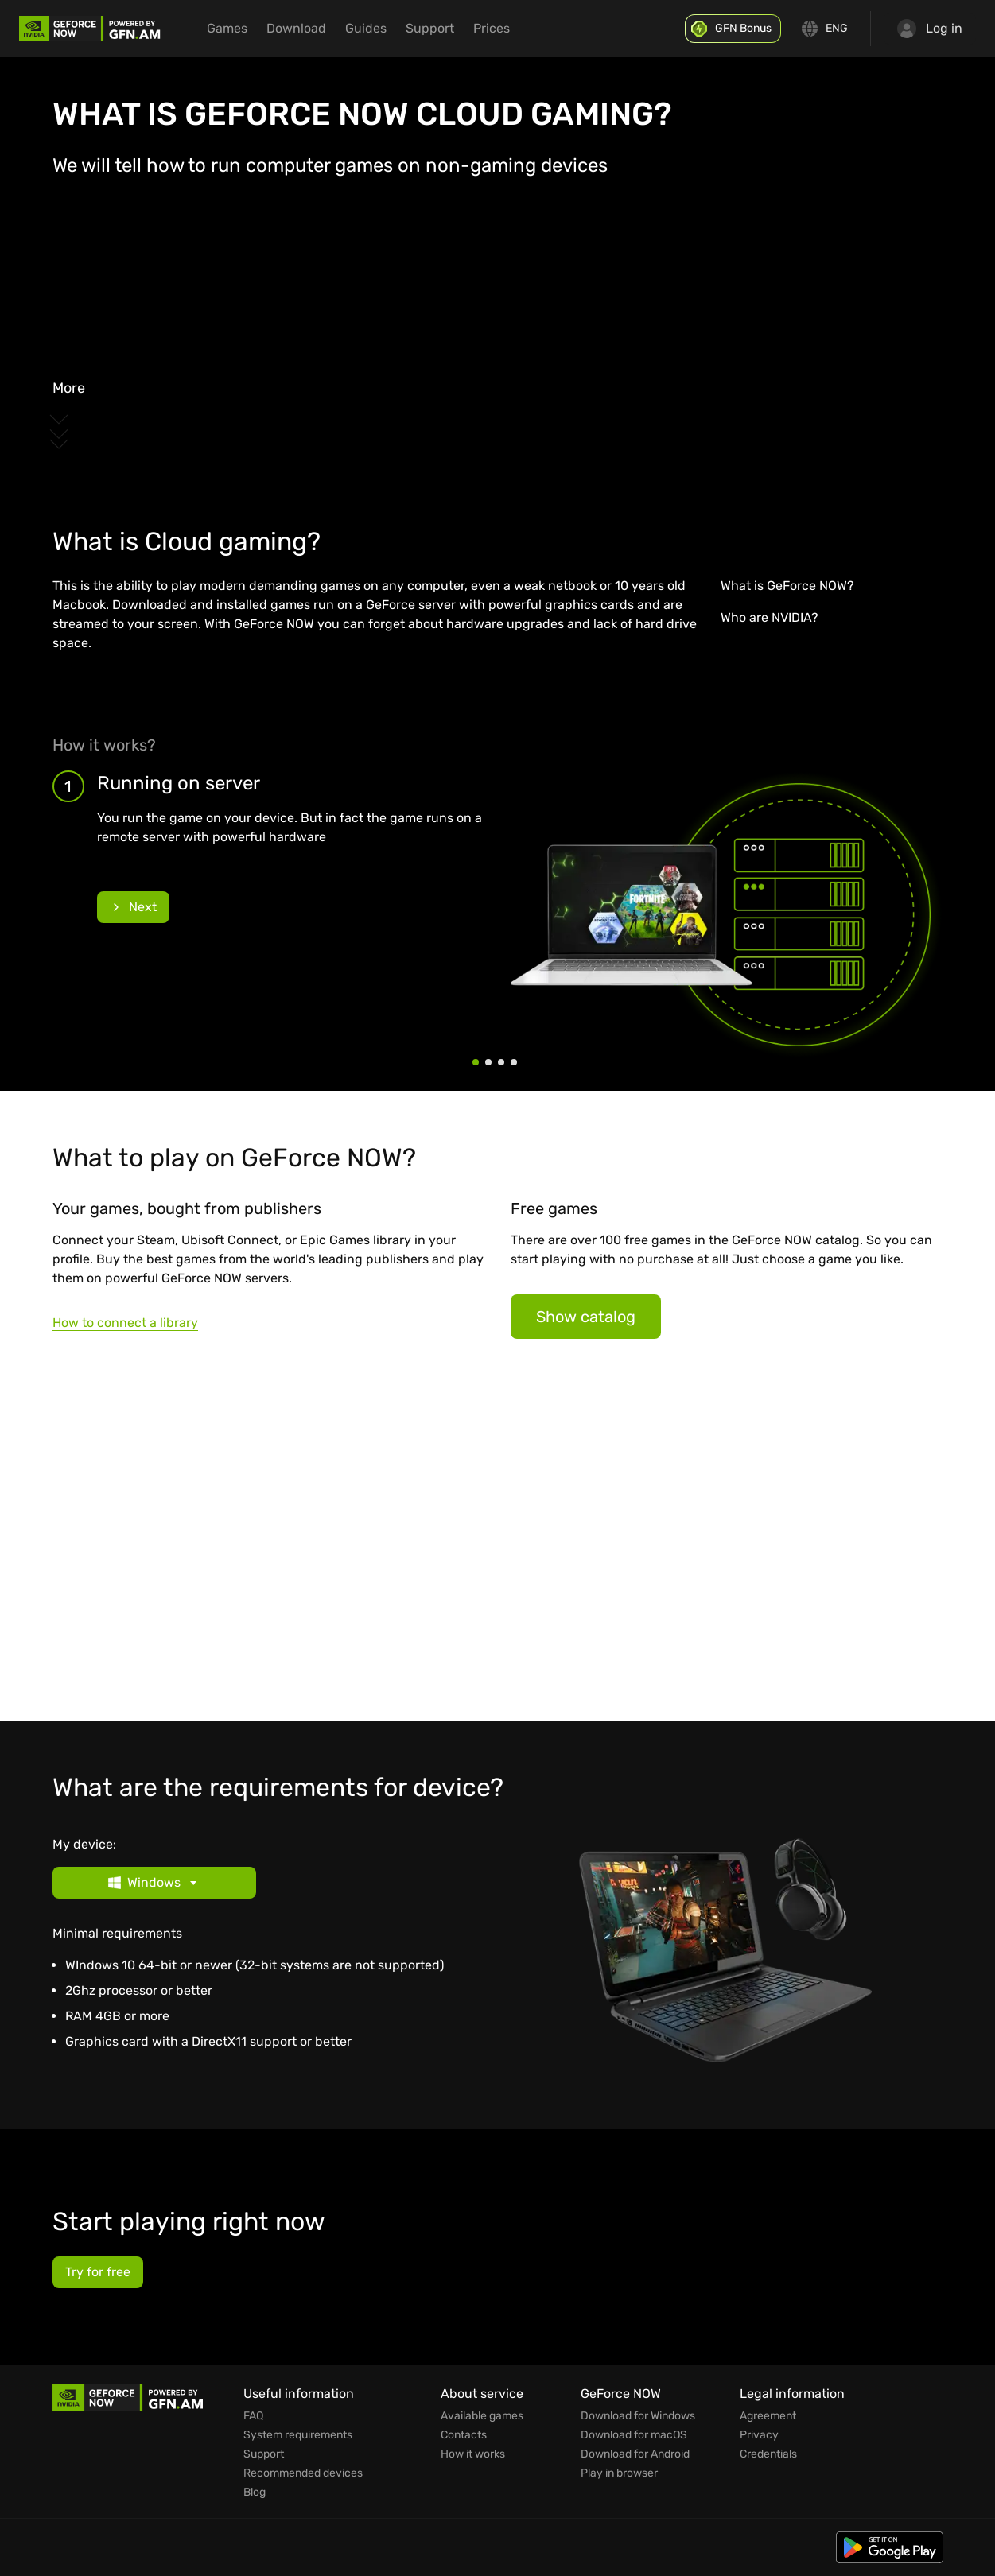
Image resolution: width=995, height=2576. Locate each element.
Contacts (464, 2435)
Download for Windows (638, 2416)
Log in (929, 28)
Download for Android (635, 2454)
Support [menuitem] (430, 28)
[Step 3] (501, 1062)
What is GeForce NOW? (787, 585)
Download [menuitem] (296, 28)
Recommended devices (303, 2473)
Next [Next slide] (133, 906)
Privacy (759, 2435)
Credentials (768, 2454)
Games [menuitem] (227, 28)
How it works (473, 2454)
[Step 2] (488, 1062)
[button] (268, 1883)
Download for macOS (634, 2435)
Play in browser (619, 2473)
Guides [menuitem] (366, 28)
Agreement (768, 2416)
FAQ (253, 2416)
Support (263, 2454)
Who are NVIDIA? (769, 617)
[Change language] (825, 29)
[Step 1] (475, 1062)
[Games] (497, 1545)
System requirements (297, 2435)
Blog (254, 2492)
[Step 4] (514, 1062)
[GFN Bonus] (733, 28)
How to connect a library (125, 1322)
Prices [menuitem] (491, 28)
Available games (482, 2416)
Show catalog (585, 1316)
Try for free (97, 2271)
